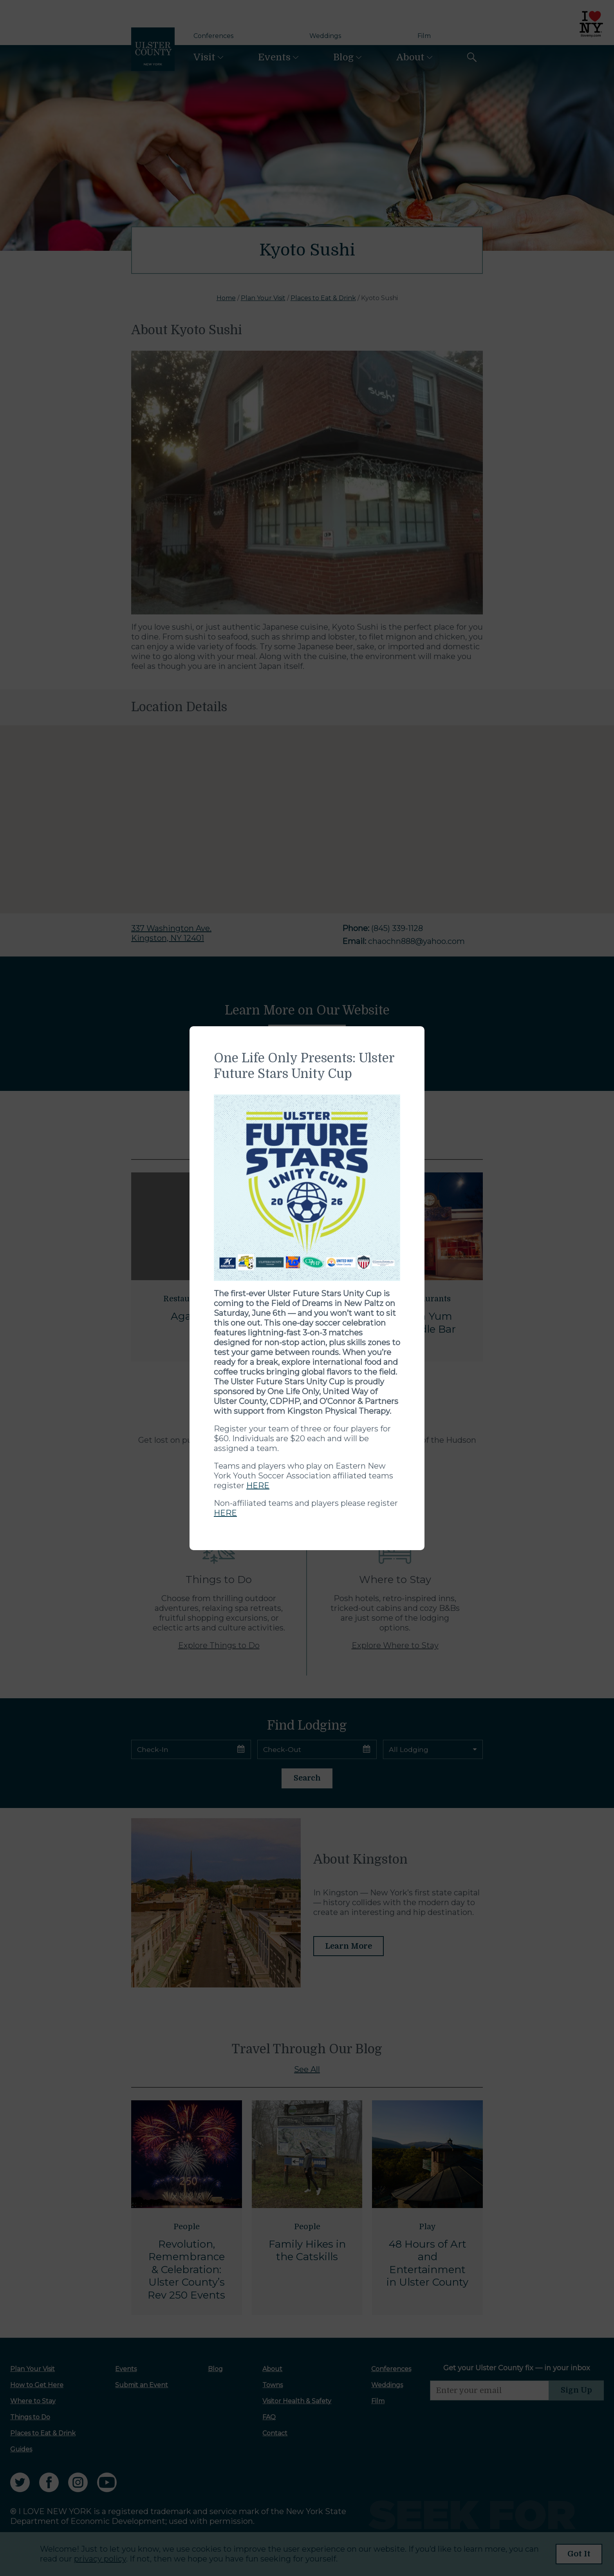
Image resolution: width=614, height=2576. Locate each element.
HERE (257, 1485)
